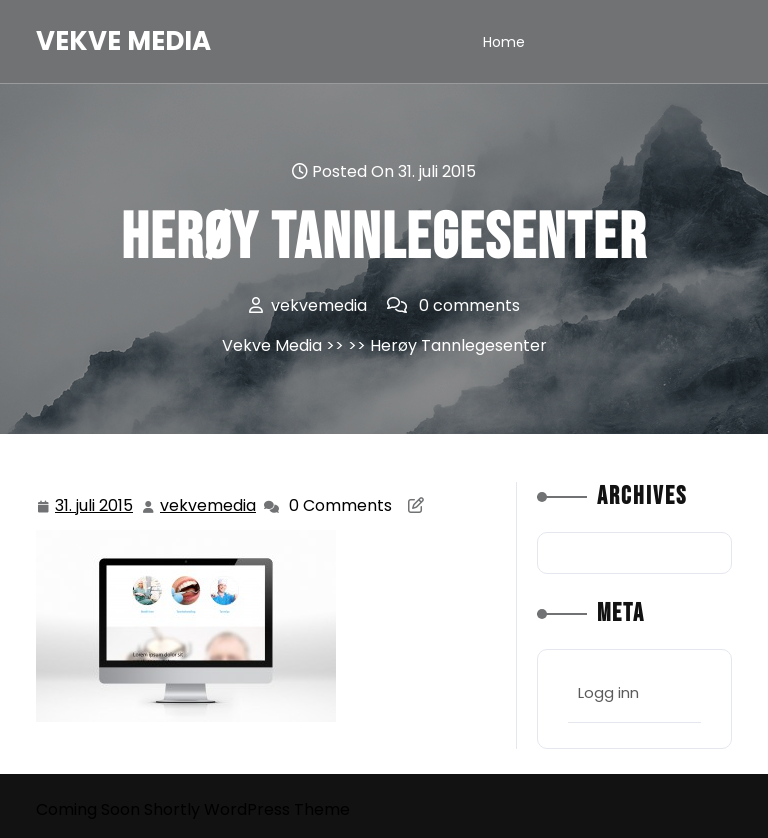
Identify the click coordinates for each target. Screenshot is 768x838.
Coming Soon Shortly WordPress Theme (193, 809)
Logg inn (608, 692)
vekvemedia (209, 505)
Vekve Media (123, 41)
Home (504, 42)
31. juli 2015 (95, 506)
